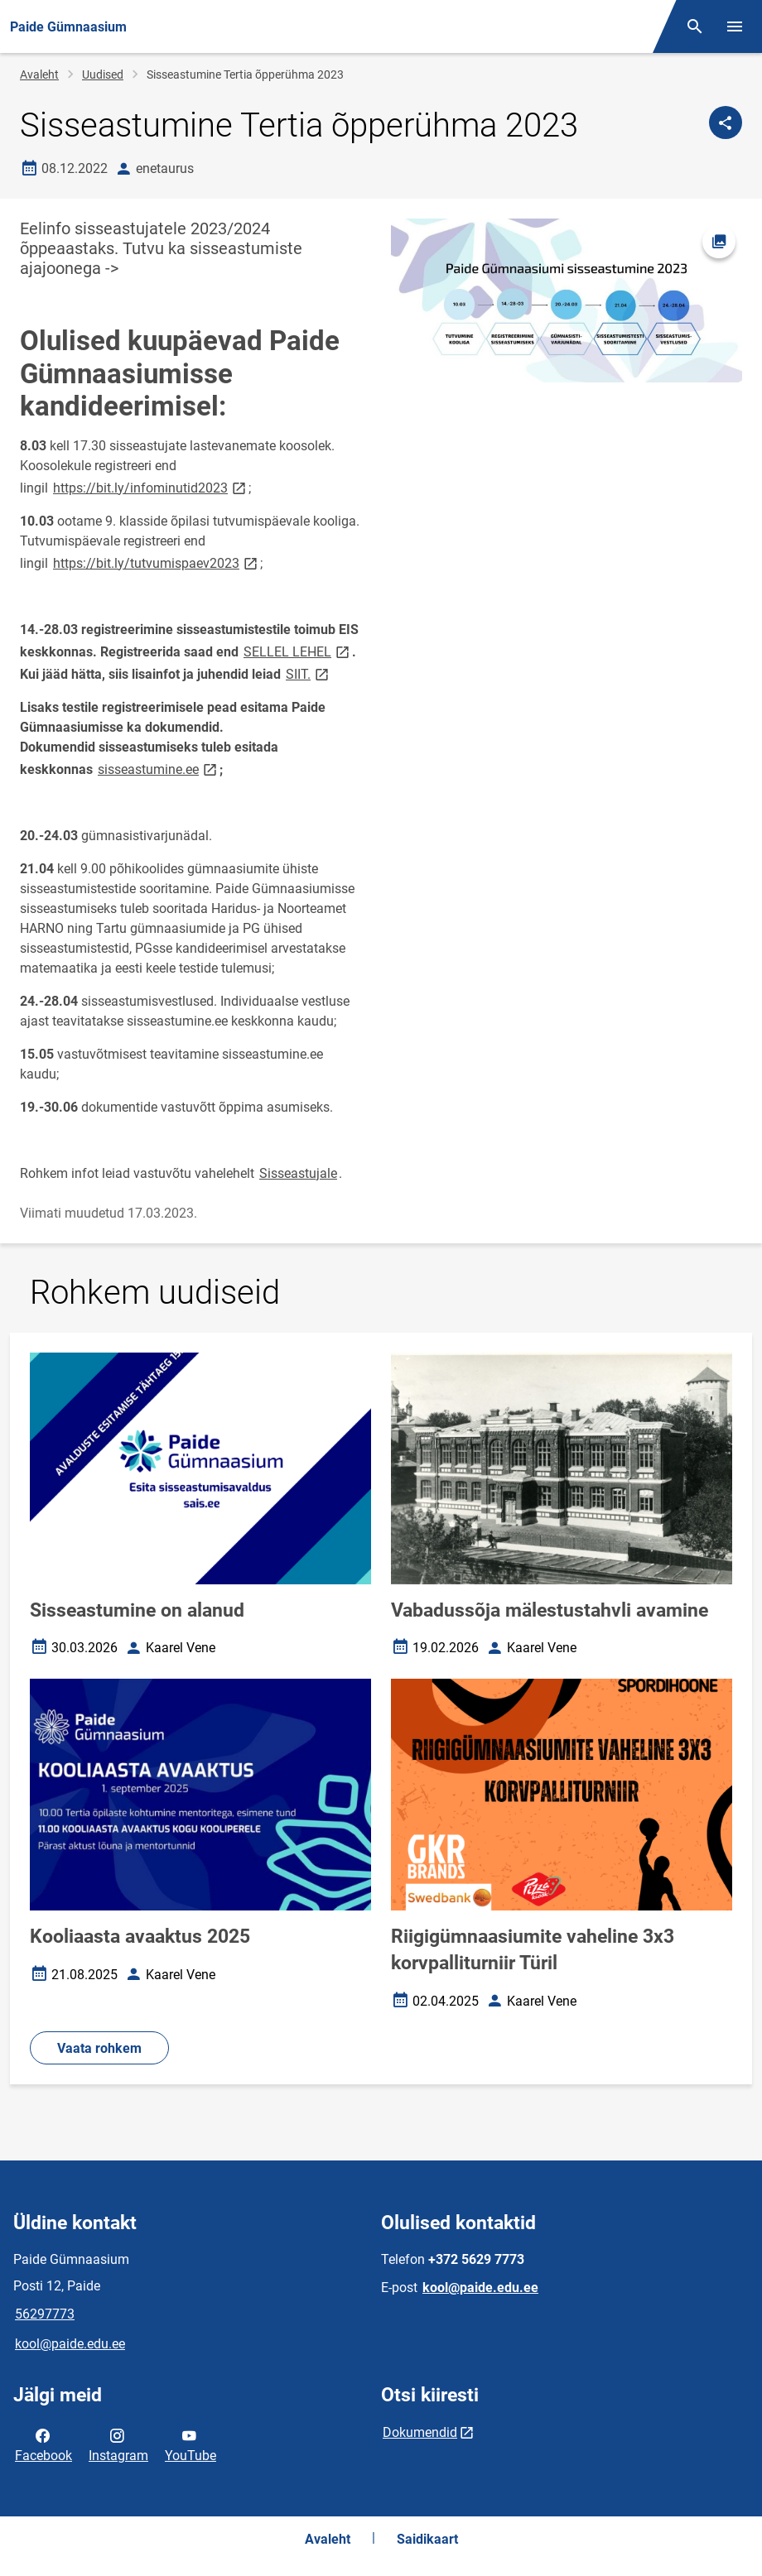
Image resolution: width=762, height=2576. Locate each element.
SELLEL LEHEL (298, 651)
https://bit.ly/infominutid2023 (150, 487)
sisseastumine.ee (158, 768)
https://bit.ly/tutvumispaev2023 (156, 562)
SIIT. (308, 673)
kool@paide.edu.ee (70, 2344)
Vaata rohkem (99, 2048)
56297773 (45, 2314)
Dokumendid (420, 2432)
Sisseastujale (298, 1173)
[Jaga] (725, 122)
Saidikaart (427, 2539)
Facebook (43, 2444)
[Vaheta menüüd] (735, 26)
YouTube (190, 2444)
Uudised (102, 74)
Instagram (118, 2444)
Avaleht (39, 74)
